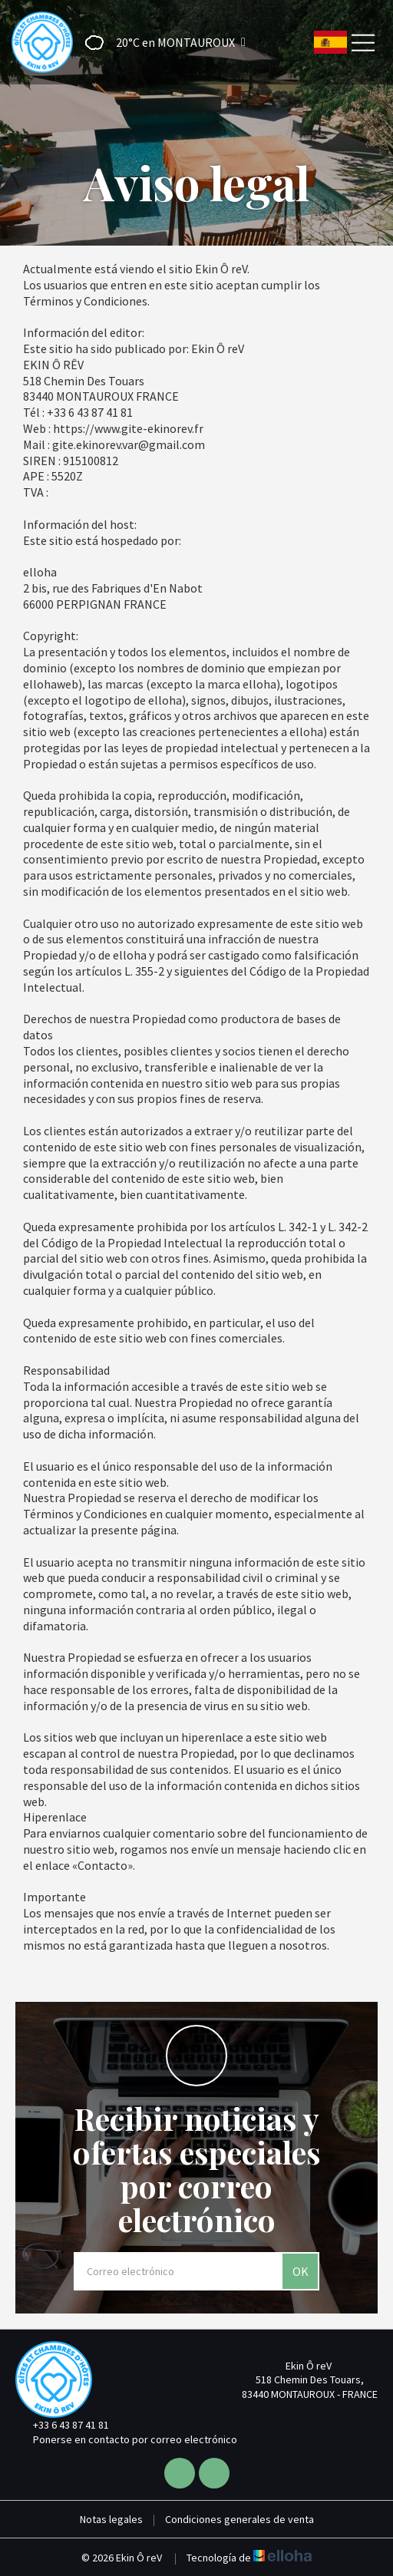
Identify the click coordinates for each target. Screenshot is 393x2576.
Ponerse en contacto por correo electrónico (126, 2439)
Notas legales (111, 2519)
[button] (160, 42)
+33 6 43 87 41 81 (62, 2425)
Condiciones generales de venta (239, 2519)
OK (300, 2271)
